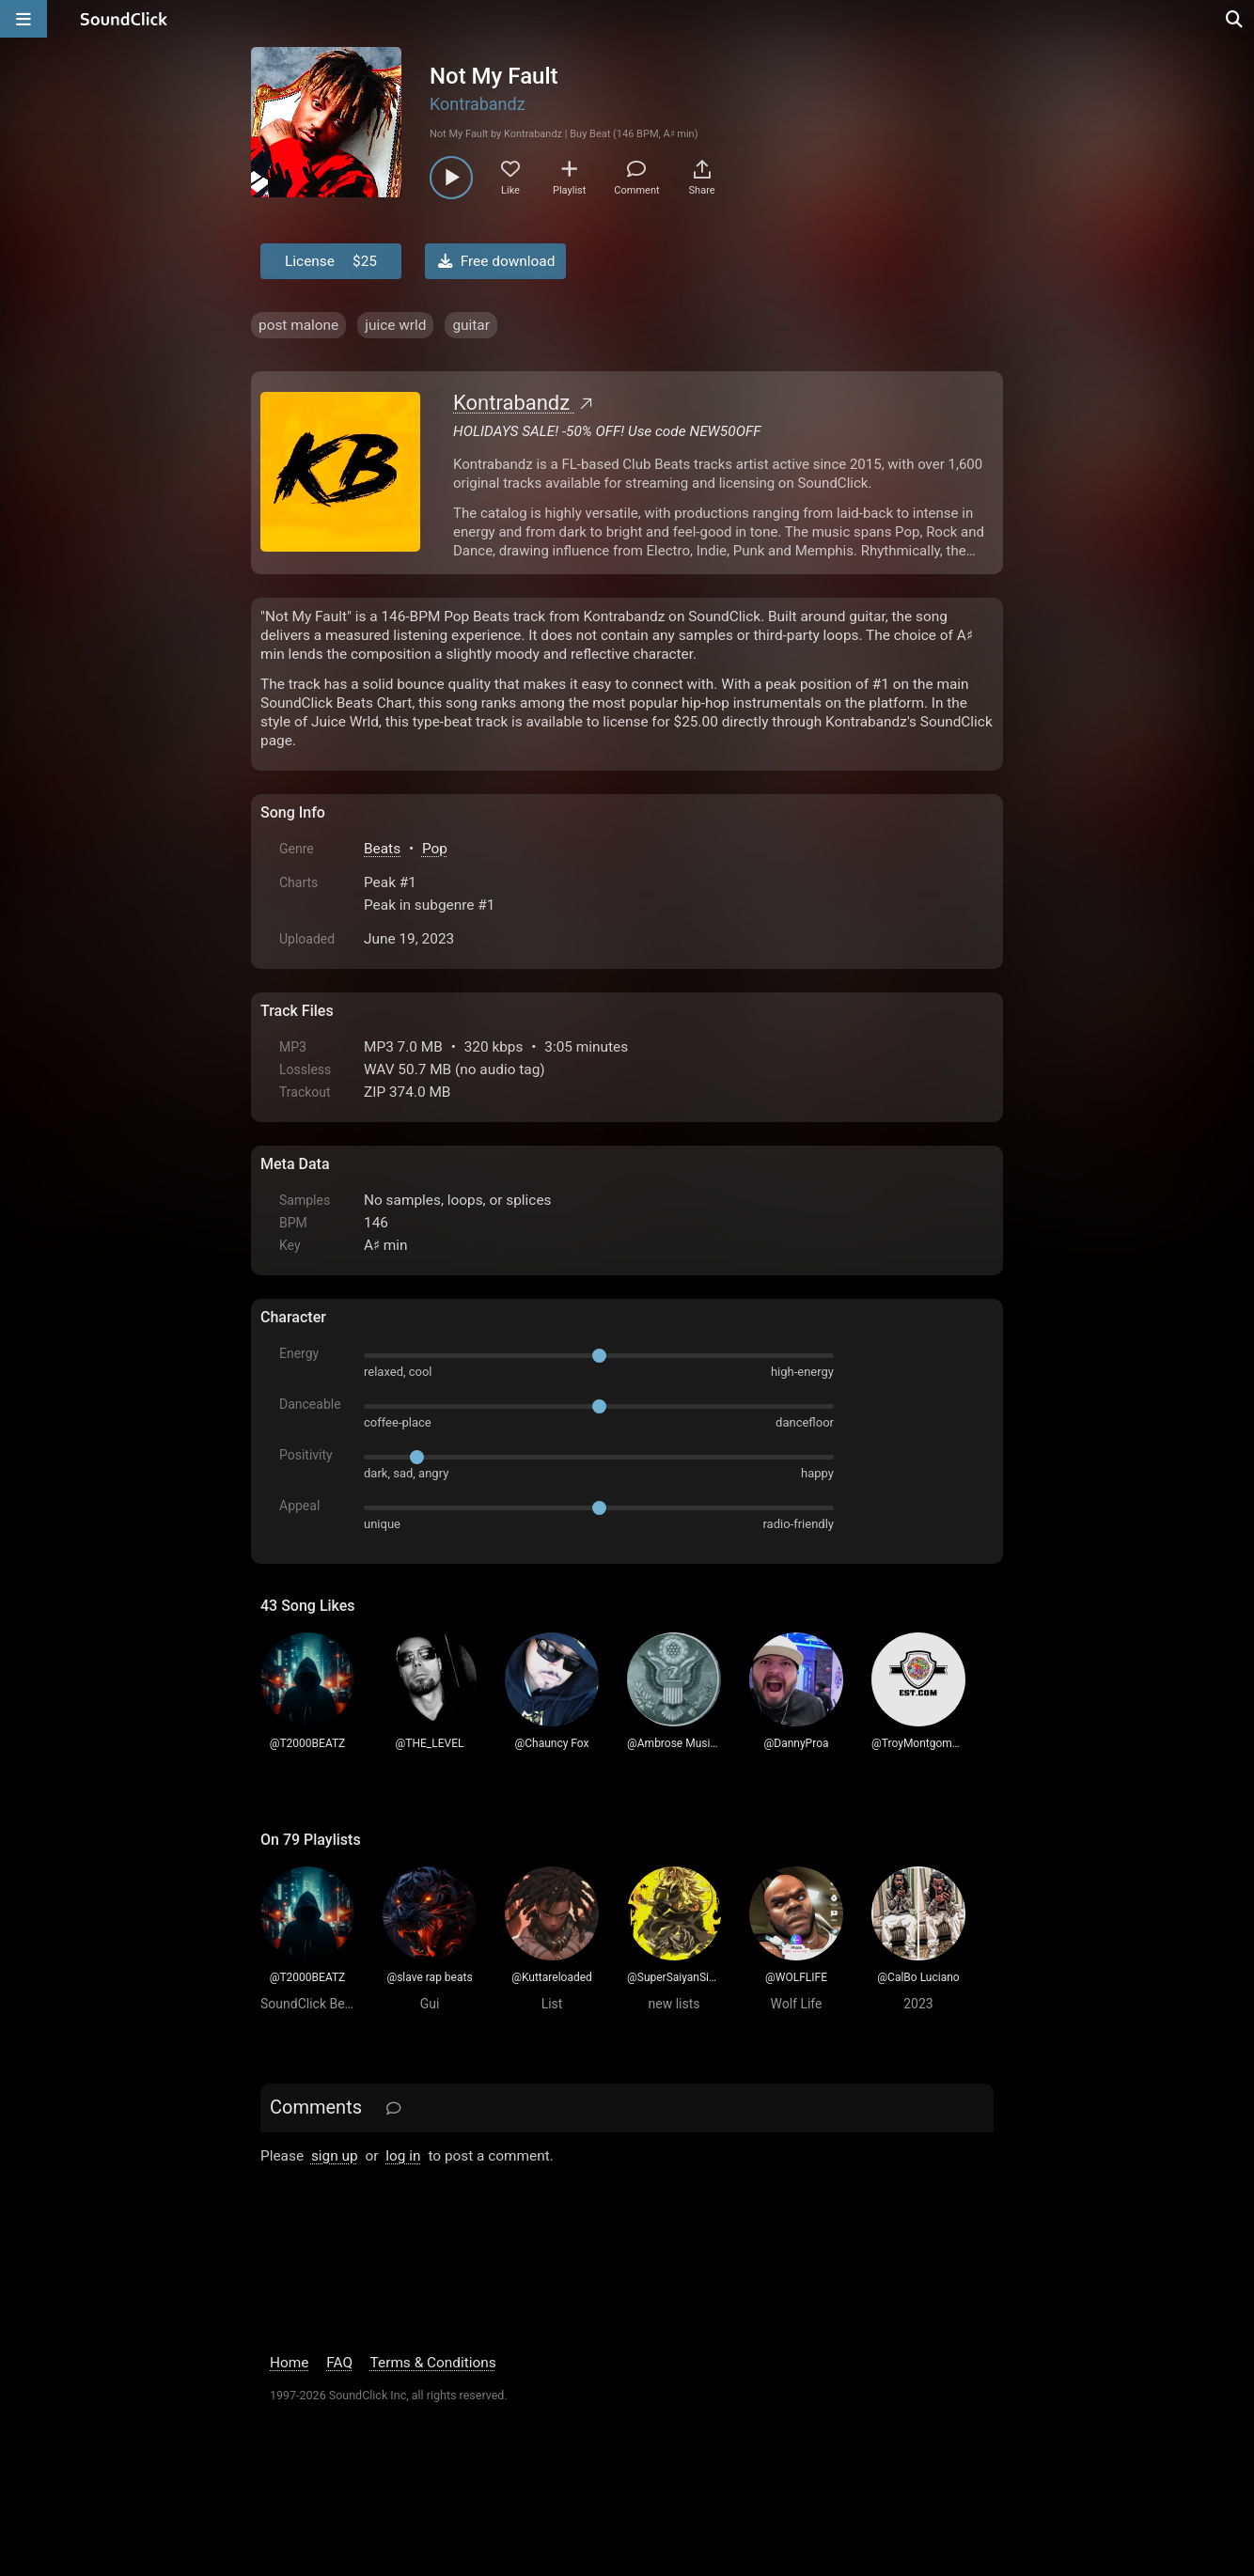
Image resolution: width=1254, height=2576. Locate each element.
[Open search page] (1235, 19)
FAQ (339, 2362)
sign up (334, 2155)
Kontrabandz (477, 104)
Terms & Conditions (433, 2362)
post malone (298, 325)
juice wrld (395, 325)
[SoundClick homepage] (124, 18)
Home (289, 2362)
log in (402, 2155)
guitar (471, 325)
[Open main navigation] (23, 19)
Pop (434, 848)
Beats (382, 848)
